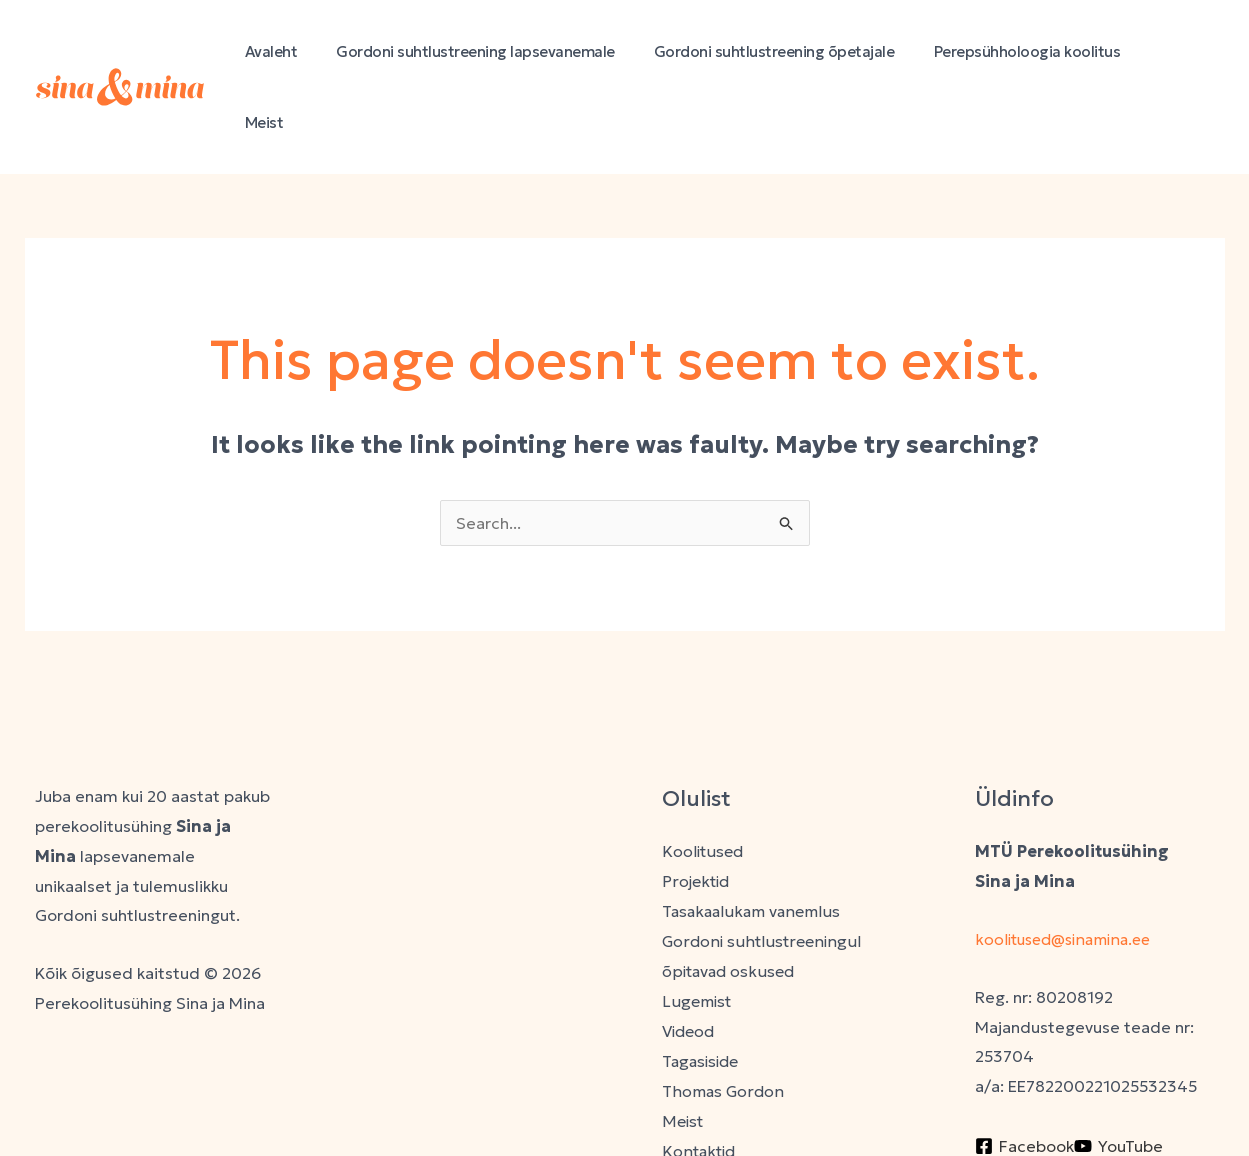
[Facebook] (1024, 1074)
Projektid (697, 810)
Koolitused (703, 780)
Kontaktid (699, 1077)
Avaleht (309, 51)
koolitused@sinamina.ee (1070, 868)
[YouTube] (1118, 1074)
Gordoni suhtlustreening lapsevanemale (504, 51)
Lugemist (697, 929)
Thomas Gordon (723, 1018)
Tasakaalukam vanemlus (753, 840)
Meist (1180, 51)
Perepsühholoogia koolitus (1037, 51)
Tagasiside (703, 988)
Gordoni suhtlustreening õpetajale (794, 51)
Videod (690, 959)
